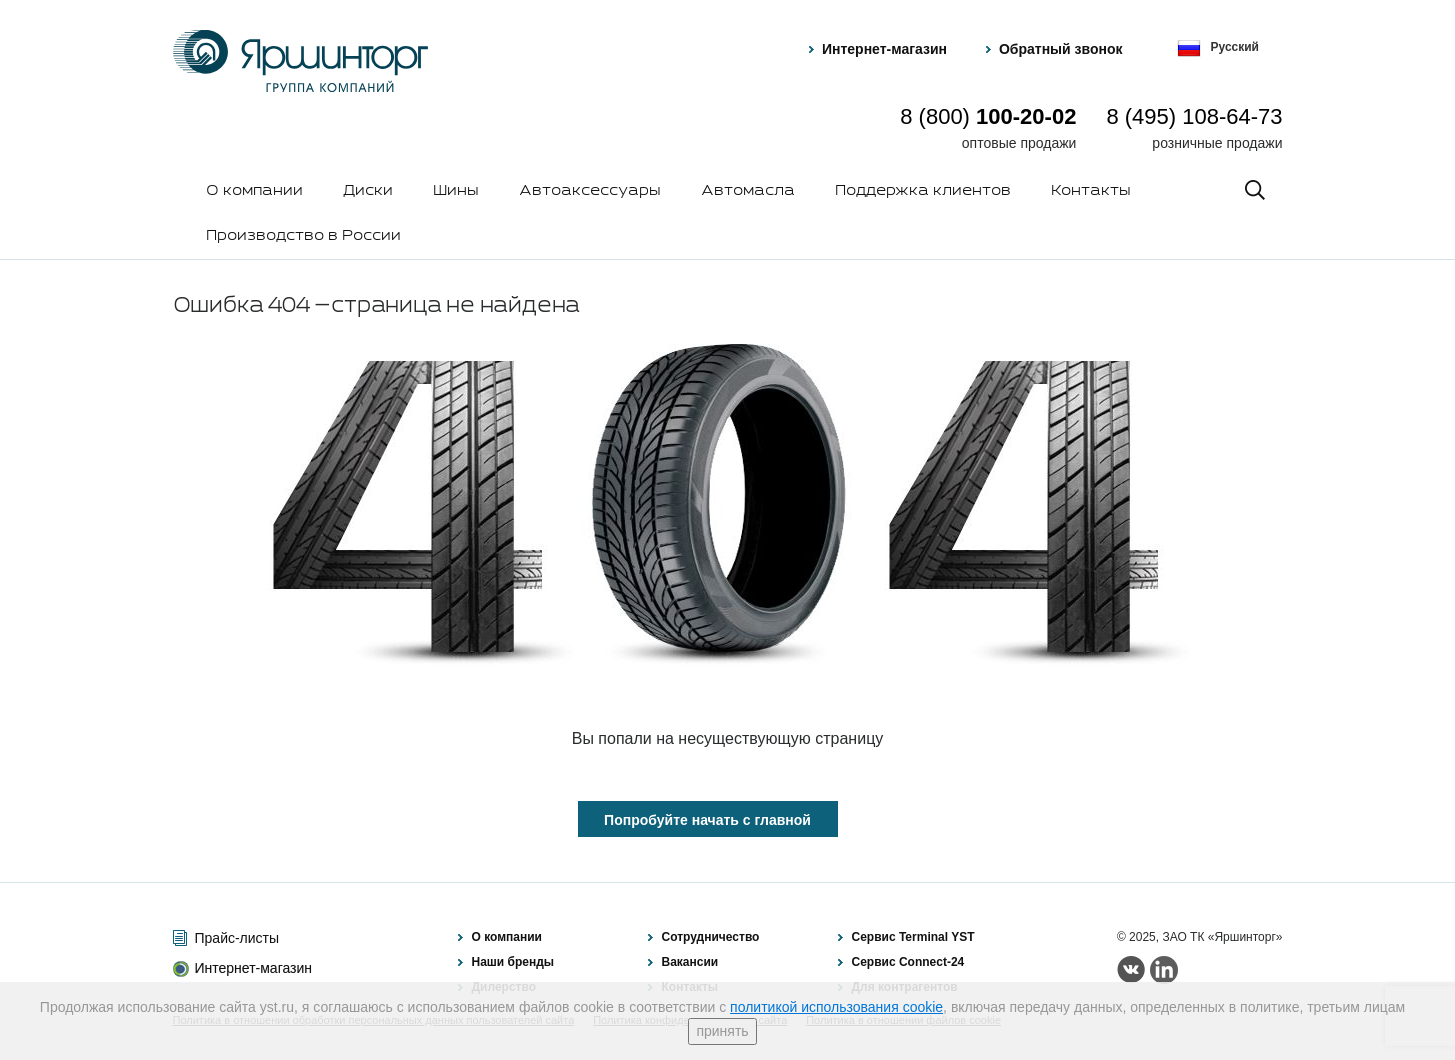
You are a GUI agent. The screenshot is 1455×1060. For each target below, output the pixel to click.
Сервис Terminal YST (913, 937)
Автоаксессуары (590, 191)
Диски (368, 191)
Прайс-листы (237, 938)
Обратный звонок (1061, 49)
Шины (456, 191)
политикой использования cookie (836, 1007)
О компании (254, 191)
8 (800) (988, 116)
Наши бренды (513, 962)
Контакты (1091, 191)
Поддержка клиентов (923, 191)
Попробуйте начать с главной (707, 820)
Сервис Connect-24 (908, 962)
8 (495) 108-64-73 (1194, 116)
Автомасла (748, 191)
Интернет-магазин (884, 49)
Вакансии (690, 962)
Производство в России (303, 236)
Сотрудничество (711, 937)
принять (722, 1031)
